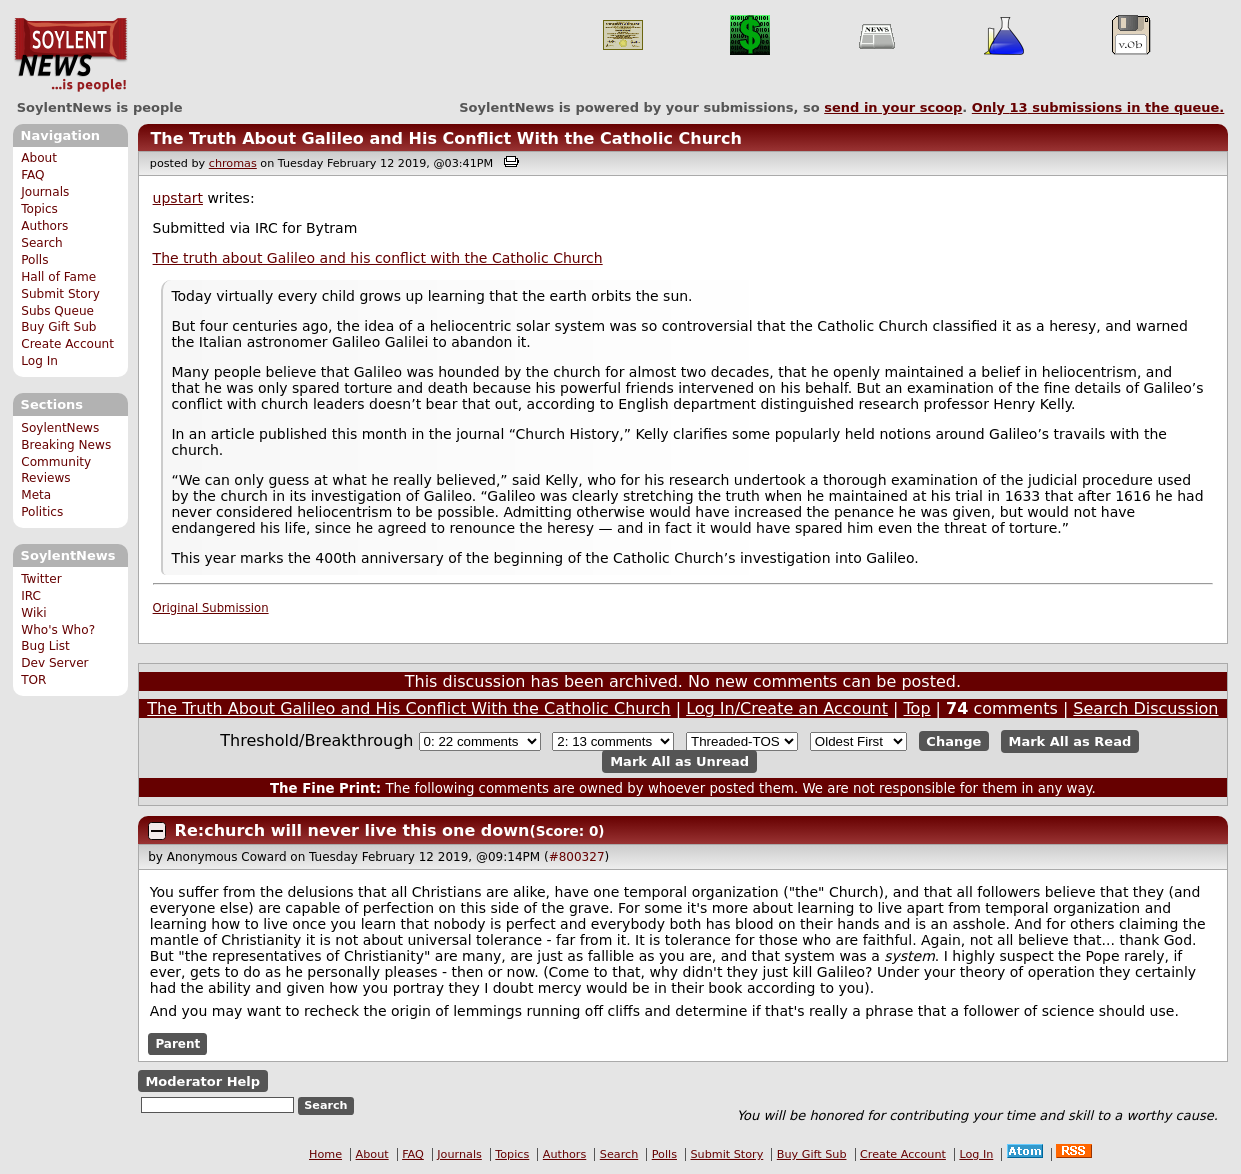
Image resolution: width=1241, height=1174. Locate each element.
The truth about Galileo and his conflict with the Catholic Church (378, 258)
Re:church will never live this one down (352, 830)
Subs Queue (57, 311)
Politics (42, 512)
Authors (44, 226)
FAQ (32, 175)
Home (325, 1154)
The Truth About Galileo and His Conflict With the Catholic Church (445, 138)
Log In (39, 361)
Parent (177, 1044)
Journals (45, 192)
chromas (233, 163)
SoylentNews (70, 55)
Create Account (67, 344)
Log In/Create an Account (787, 708)
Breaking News (66, 445)
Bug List (45, 646)
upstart (178, 198)
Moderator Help (202, 1081)
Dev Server (54, 663)
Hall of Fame (58, 277)
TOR (33, 680)
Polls (34, 260)
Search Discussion (1145, 708)
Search (42, 243)
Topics (39, 209)
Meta (36, 495)
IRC (31, 596)
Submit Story (60, 294)
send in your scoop (893, 107)
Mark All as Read (1070, 741)
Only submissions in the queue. (1098, 107)
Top (917, 708)
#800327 (577, 857)
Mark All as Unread (679, 761)
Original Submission (211, 608)
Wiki (33, 613)
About (39, 158)
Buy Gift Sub (58, 327)
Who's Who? (58, 630)
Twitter (41, 579)
